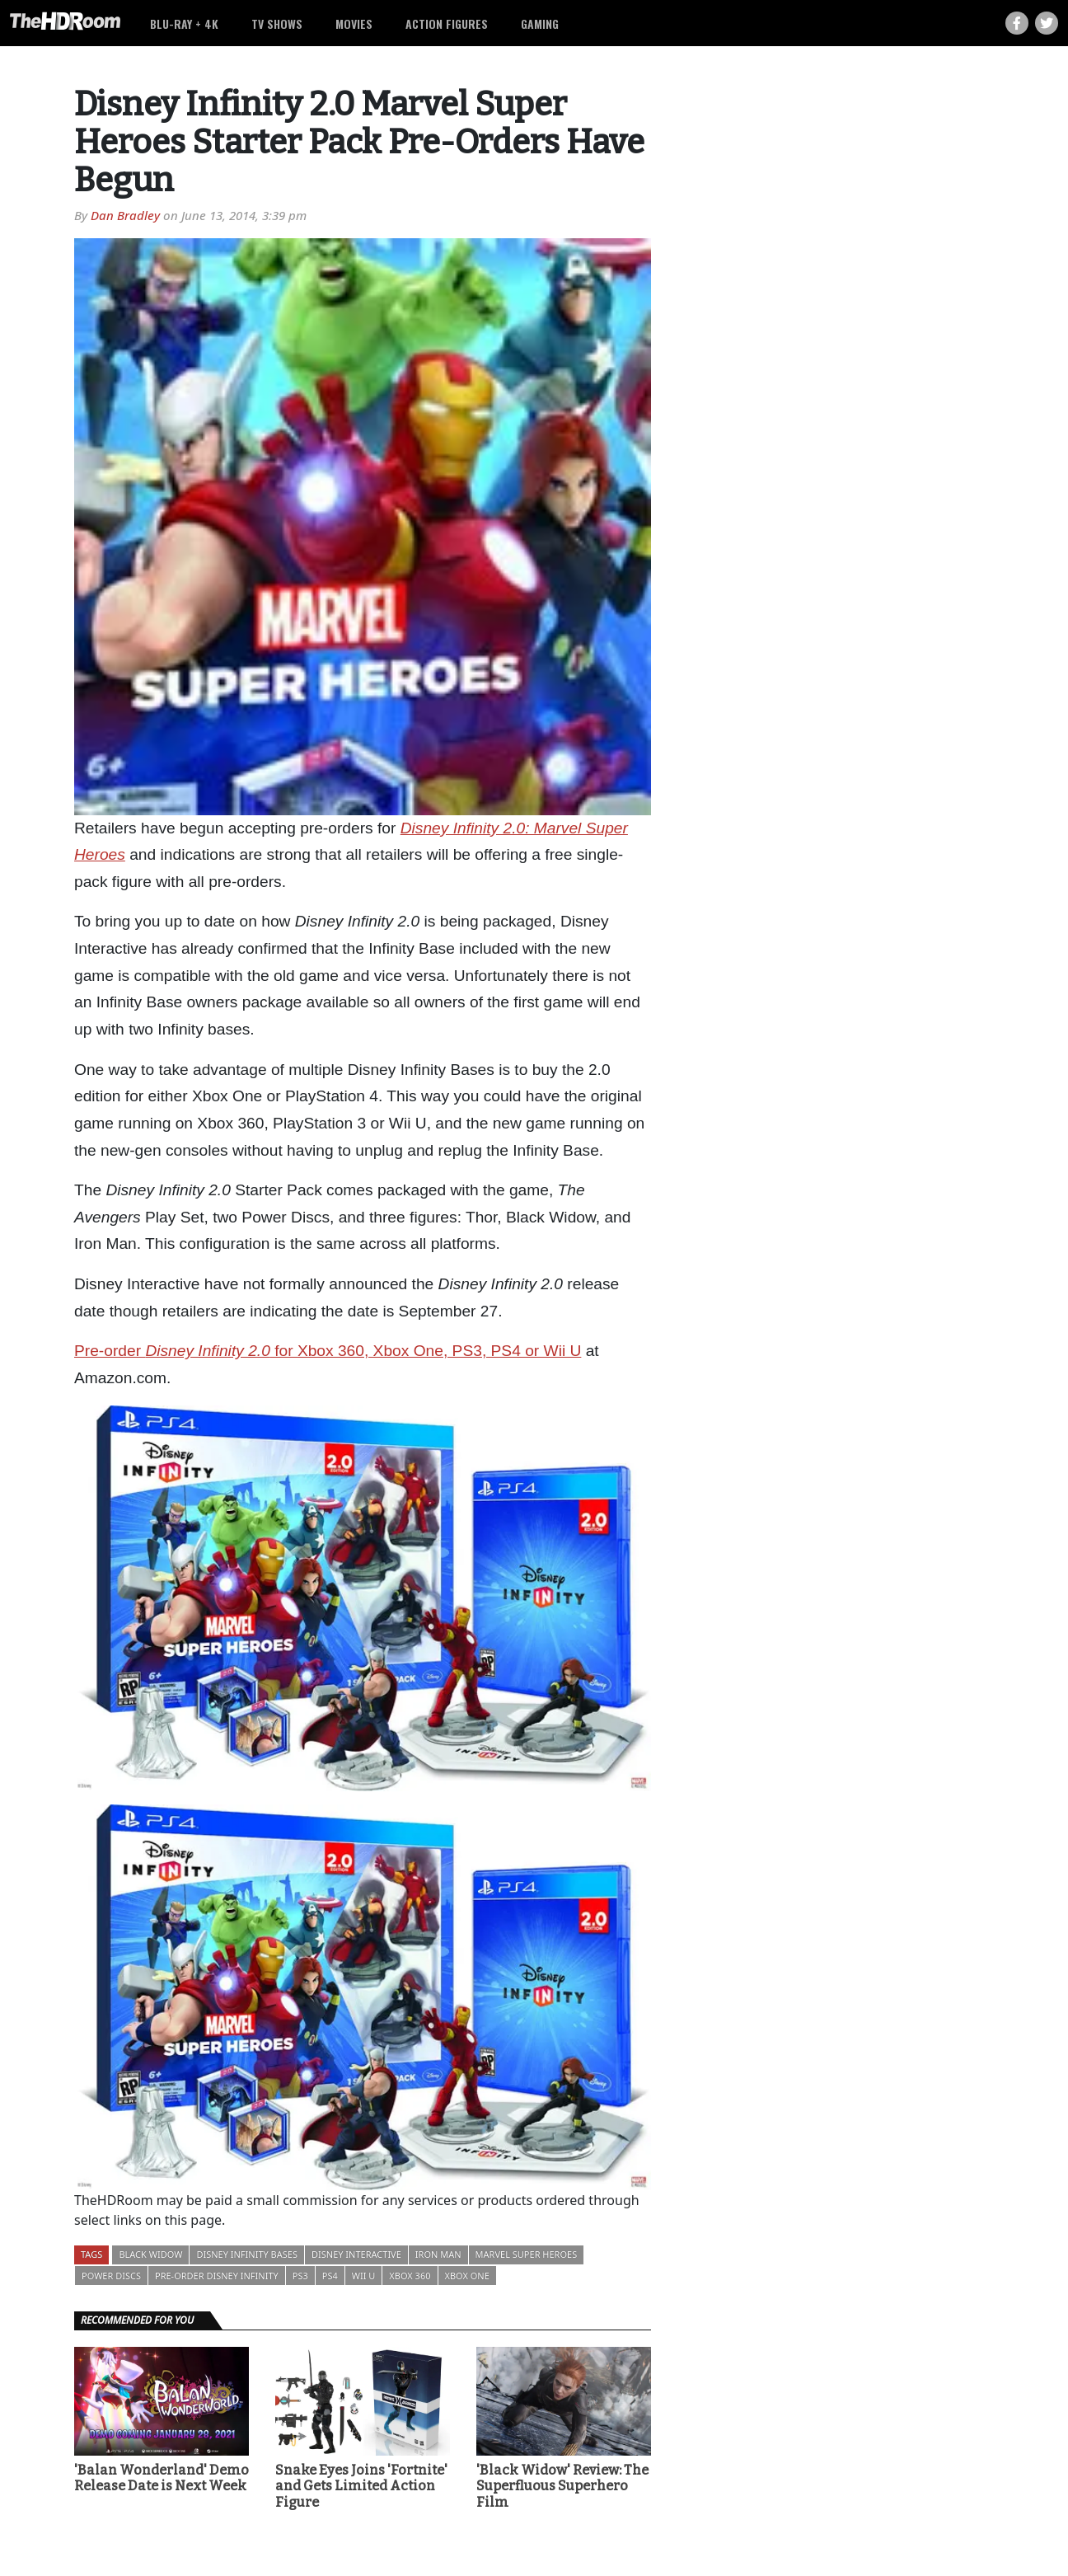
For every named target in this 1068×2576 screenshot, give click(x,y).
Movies (353, 23)
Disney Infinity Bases (246, 2254)
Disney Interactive (356, 2254)
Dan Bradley (125, 215)
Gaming (540, 23)
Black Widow (150, 2254)
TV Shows (276, 23)
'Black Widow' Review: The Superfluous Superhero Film (562, 2485)
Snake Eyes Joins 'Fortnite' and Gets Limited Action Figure (361, 2485)
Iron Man (438, 2254)
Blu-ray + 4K (184, 23)
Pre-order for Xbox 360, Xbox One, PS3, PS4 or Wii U (327, 1350)
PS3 (300, 2275)
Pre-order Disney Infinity (217, 2275)
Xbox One (467, 2275)
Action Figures (446, 23)
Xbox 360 (409, 2275)
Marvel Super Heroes (526, 2254)
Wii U (364, 2275)
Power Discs (111, 2275)
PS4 (330, 2275)
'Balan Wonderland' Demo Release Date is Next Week (161, 2478)
